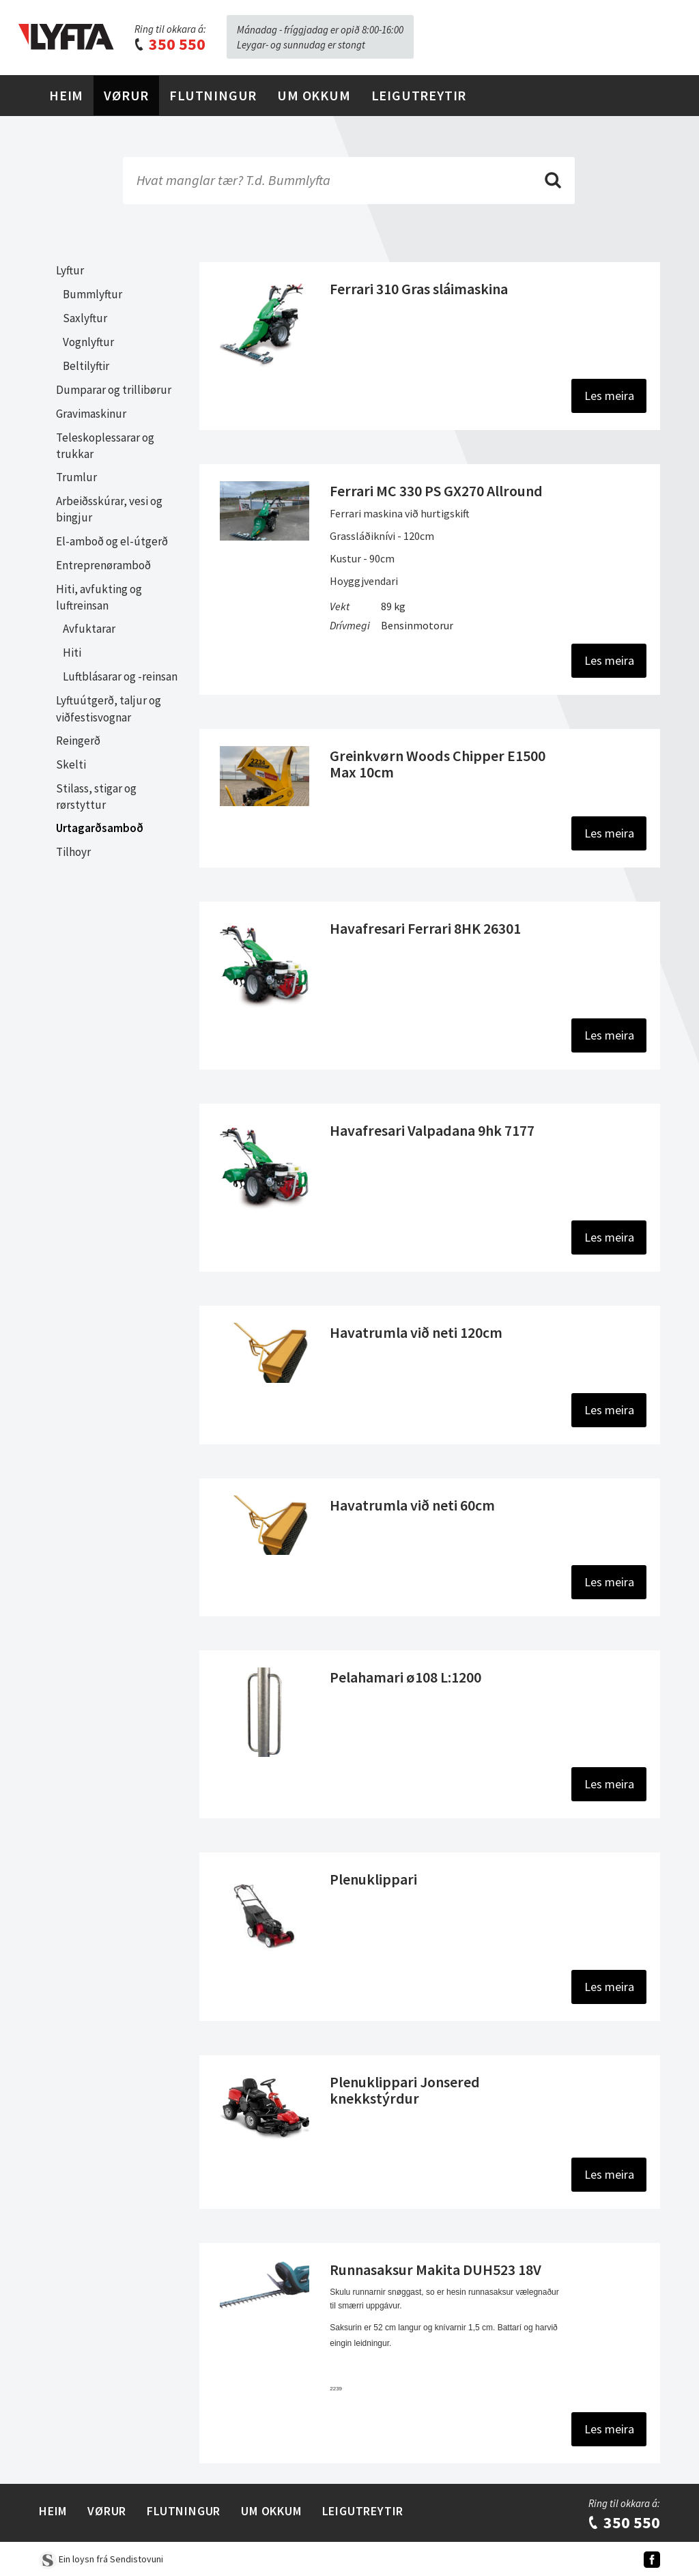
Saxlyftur (85, 318)
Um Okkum (313, 95)
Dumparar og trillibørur (113, 389)
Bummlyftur (92, 294)
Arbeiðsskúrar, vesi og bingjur (109, 509)
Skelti (71, 764)
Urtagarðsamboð (99, 827)
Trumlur (76, 477)
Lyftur (70, 270)
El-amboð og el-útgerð (112, 541)
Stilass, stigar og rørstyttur (96, 796)
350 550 (169, 44)
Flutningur (213, 95)
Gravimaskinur (91, 413)
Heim (66, 95)
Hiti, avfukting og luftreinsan (99, 597)
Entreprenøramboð (103, 565)
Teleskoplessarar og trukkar (105, 445)
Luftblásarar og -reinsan (120, 676)
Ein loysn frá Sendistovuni (101, 2559)
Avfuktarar (89, 628)
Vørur (126, 95)
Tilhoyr (73, 851)
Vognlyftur (88, 341)
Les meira (609, 395)
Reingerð (78, 740)
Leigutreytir (419, 95)
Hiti (72, 652)
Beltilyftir (86, 365)
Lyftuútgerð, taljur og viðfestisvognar (108, 708)
